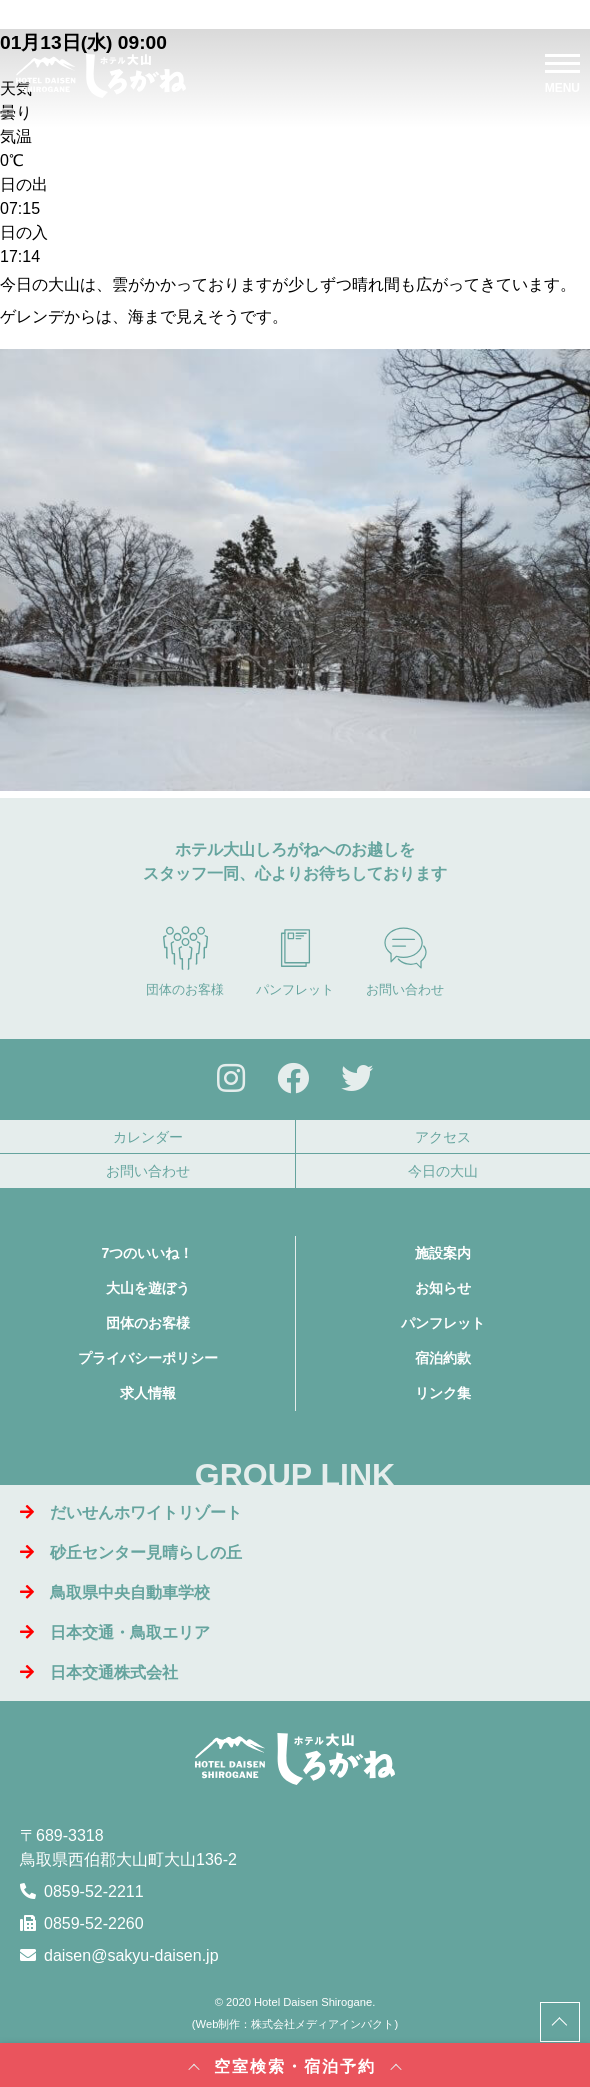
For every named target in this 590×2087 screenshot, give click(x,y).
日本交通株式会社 (99, 1672)
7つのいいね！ (148, 1253)
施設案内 (443, 1253)
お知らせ (443, 1288)
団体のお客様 (185, 961)
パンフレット (295, 961)
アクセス (443, 1137)
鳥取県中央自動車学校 (115, 1592)
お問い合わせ (405, 961)
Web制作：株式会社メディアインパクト (295, 2024)
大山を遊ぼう (148, 1288)
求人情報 (148, 1393)
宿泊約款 (443, 1358)
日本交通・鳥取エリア (115, 1632)
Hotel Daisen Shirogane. (314, 2002)
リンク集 (443, 1393)
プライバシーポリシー (148, 1358)
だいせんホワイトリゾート (131, 1512)
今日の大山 (443, 1171)
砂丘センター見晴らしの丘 (131, 1552)
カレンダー (148, 1137)
